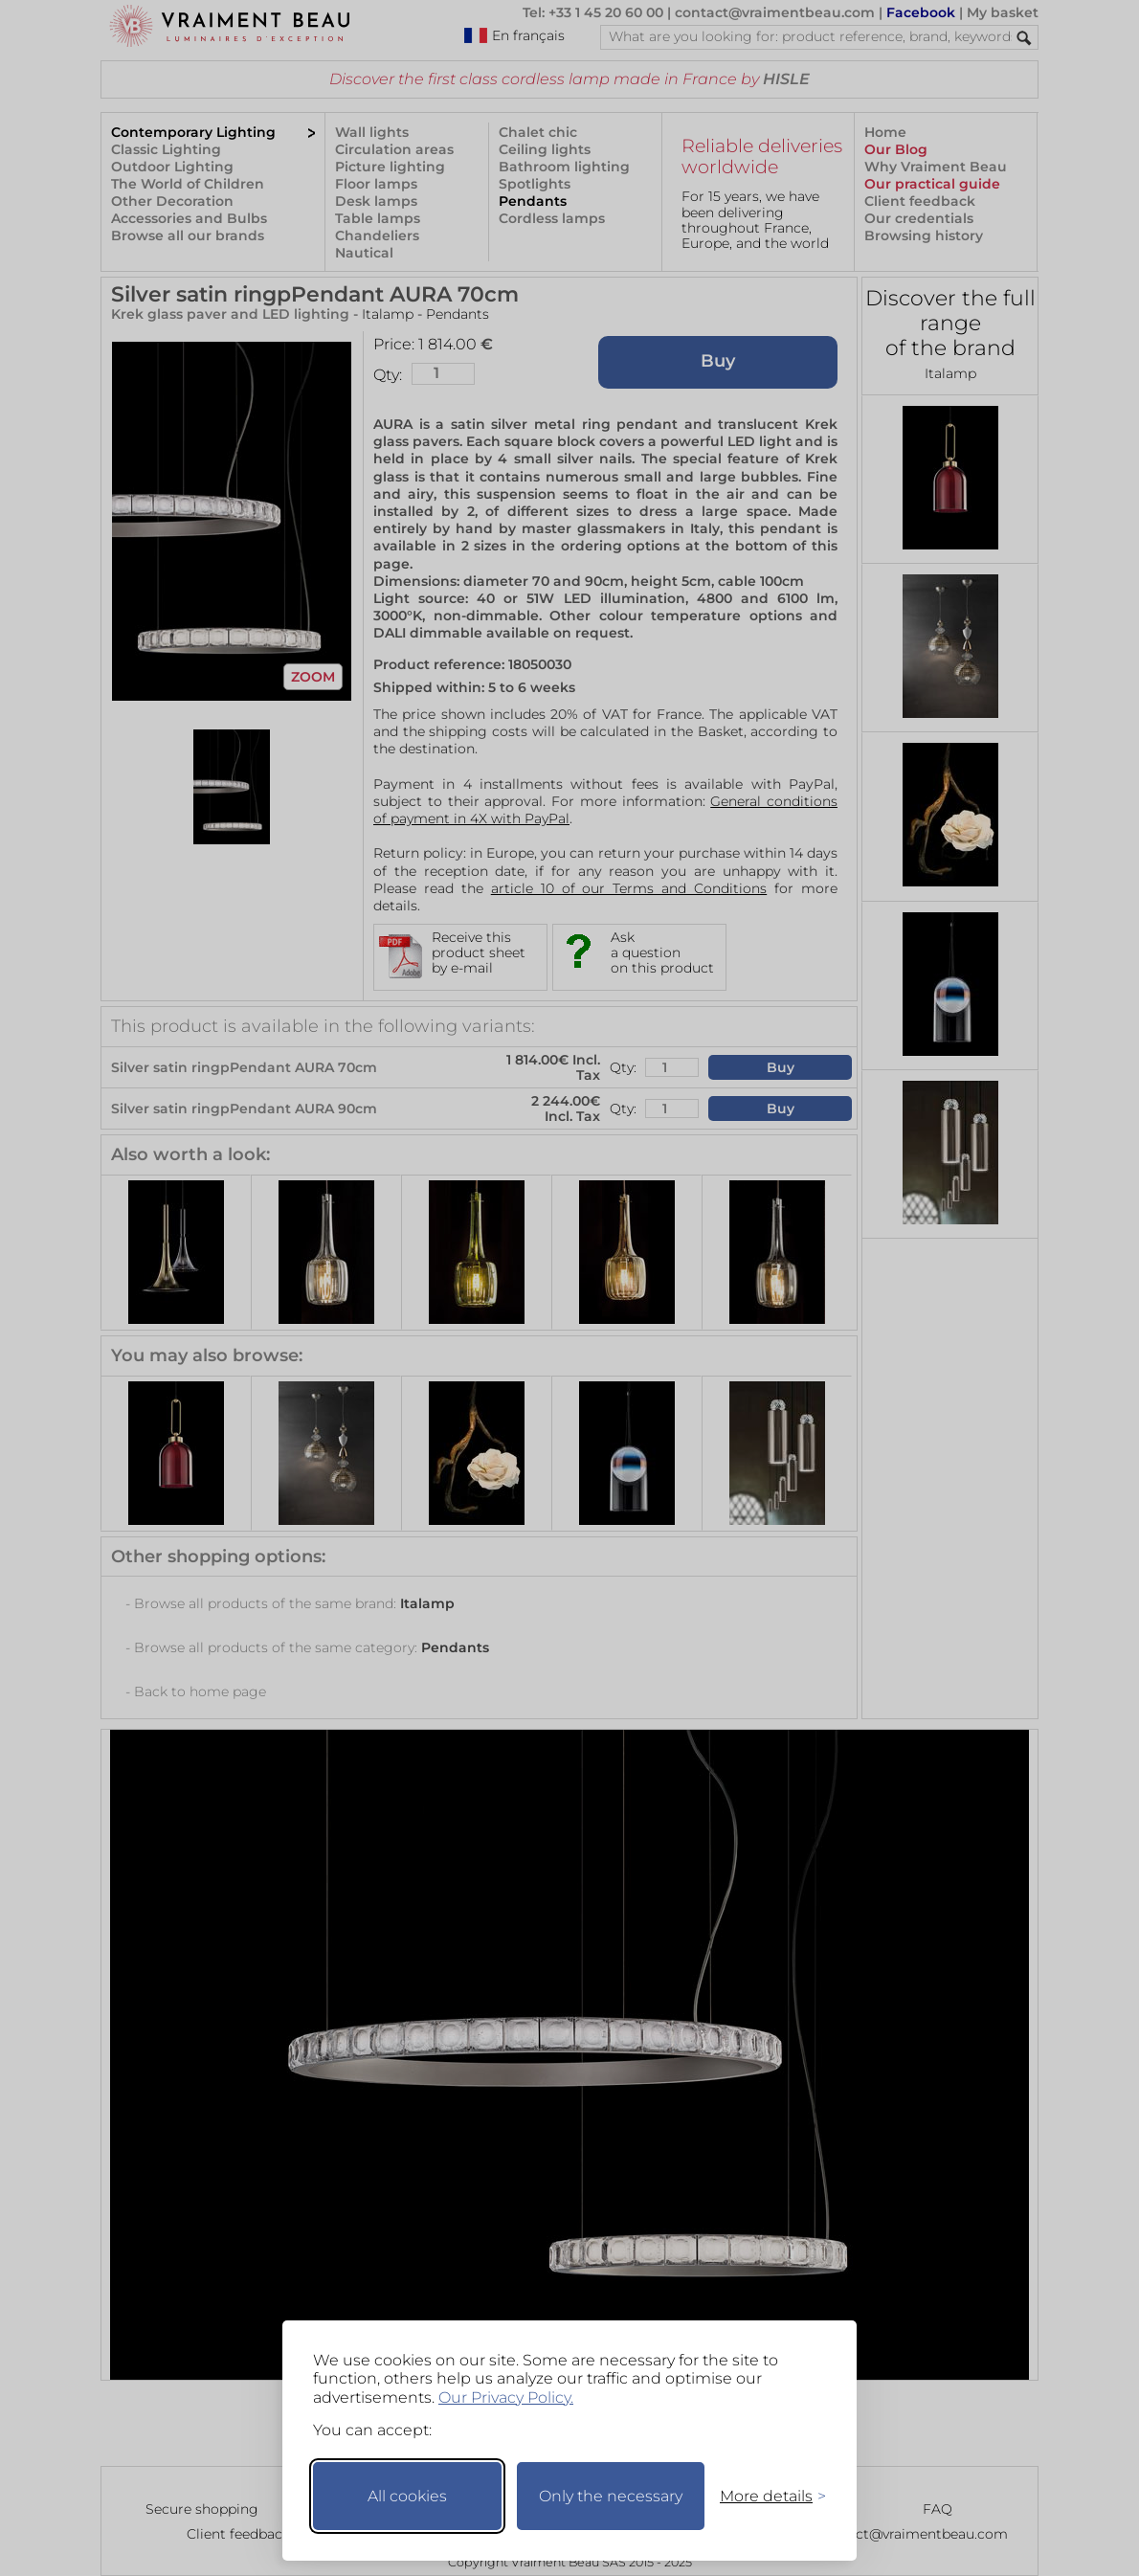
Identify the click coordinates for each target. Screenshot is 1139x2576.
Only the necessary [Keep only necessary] (610, 2496)
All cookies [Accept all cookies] (407, 2496)
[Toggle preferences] (765, 2496)
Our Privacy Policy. (505, 2397)
